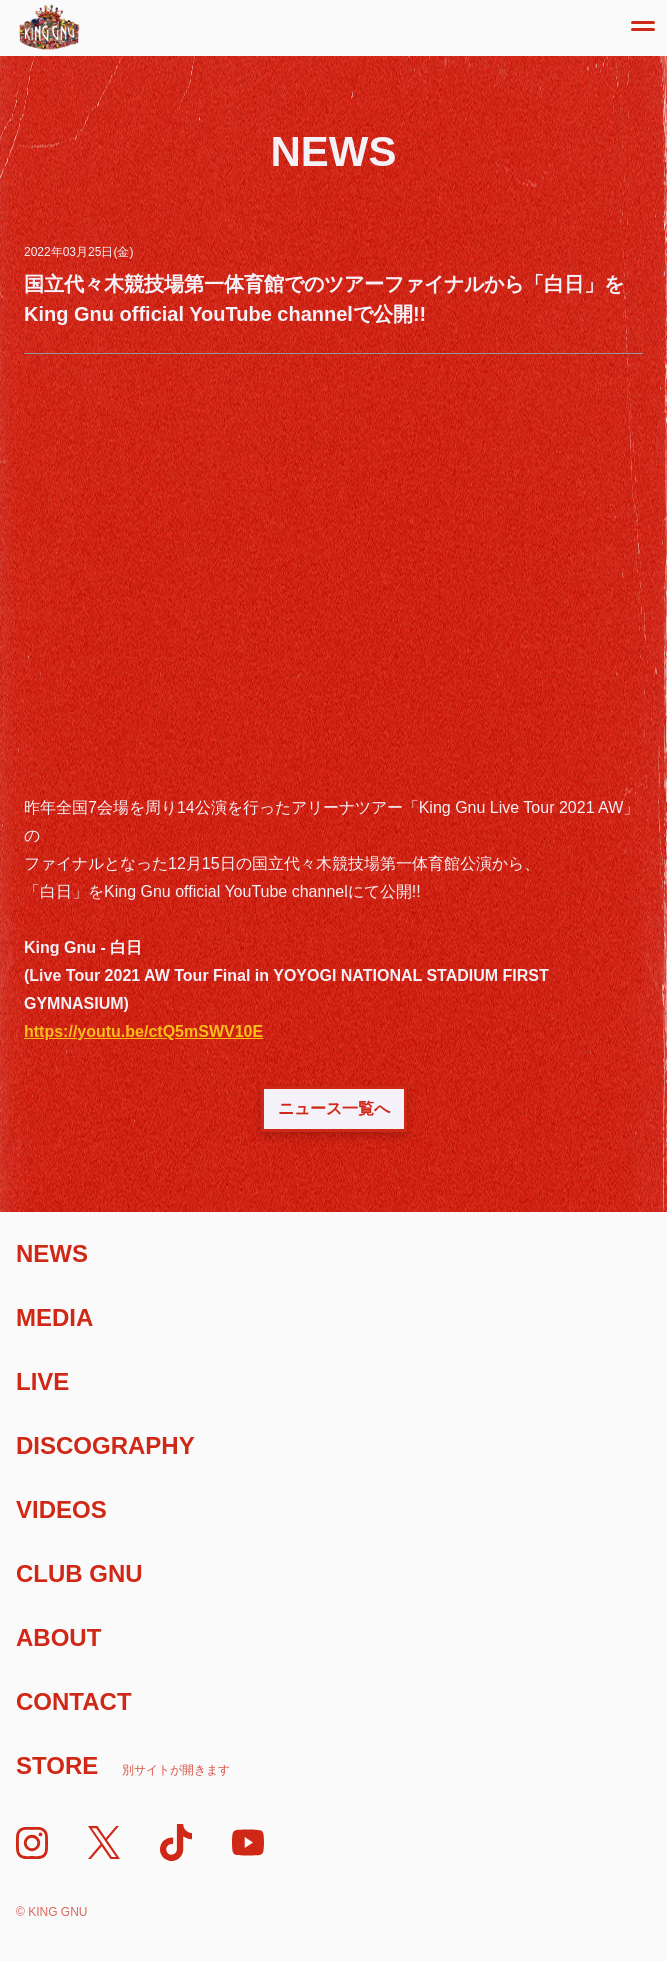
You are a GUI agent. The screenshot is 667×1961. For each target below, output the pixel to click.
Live (42, 1381)
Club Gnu (79, 1573)
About (58, 1637)
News (52, 1253)
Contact (74, 1701)
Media (54, 1317)
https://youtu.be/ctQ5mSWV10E (143, 1031)
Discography (105, 1445)
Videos (61, 1509)
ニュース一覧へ (334, 1108)
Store (123, 1765)
